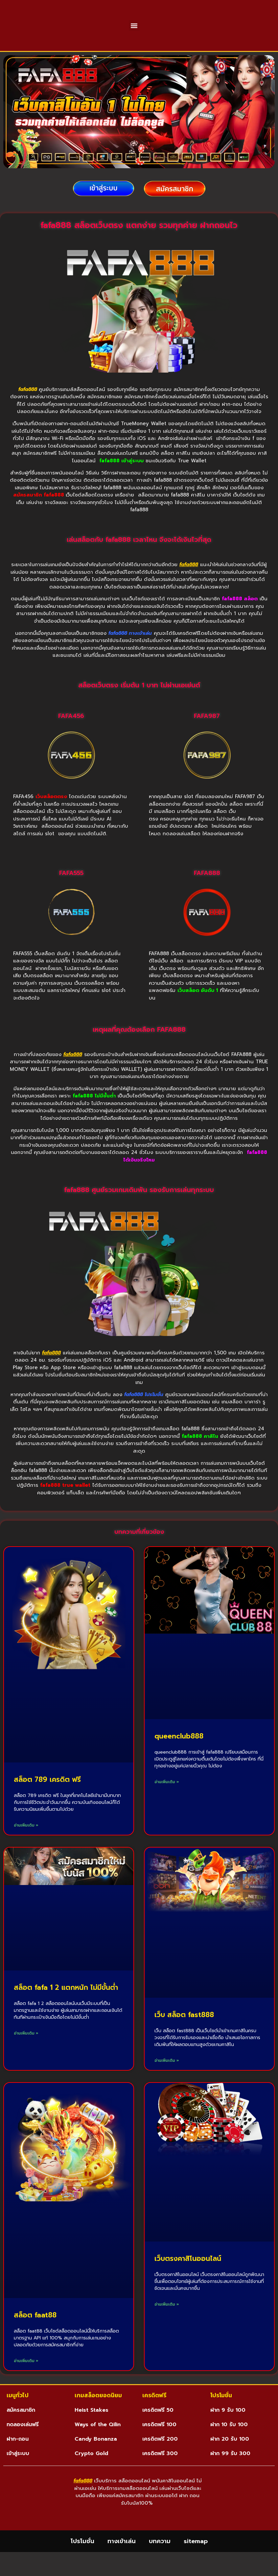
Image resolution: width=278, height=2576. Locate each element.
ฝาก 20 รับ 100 (229, 2455)
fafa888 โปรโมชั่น (143, 1410)
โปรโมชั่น (82, 2565)
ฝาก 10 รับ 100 (229, 2441)
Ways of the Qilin (98, 2441)
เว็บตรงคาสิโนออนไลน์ (187, 2275)
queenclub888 (178, 1752)
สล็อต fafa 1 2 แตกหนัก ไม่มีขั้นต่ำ (66, 2004)
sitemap (196, 2565)
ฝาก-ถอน (18, 2455)
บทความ (160, 2565)
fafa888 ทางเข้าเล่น (130, 649)
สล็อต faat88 (35, 2331)
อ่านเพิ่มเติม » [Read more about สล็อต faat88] (26, 2377)
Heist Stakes (91, 2426)
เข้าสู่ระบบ (18, 2470)
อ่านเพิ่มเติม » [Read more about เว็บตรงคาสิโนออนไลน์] (166, 2321)
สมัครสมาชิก (21, 2426)
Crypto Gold (91, 2470)
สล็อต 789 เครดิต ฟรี (47, 1795)
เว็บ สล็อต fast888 (184, 2031)
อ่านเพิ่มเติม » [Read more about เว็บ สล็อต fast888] (166, 2077)
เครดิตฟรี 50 (158, 2426)
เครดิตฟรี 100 (159, 2441)
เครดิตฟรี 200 (160, 2455)
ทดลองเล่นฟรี (23, 2441)
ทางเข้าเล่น (121, 2565)
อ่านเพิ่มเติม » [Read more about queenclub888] (166, 1798)
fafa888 (28, 405)
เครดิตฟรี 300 (160, 2470)
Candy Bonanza (96, 2455)
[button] (134, 33)
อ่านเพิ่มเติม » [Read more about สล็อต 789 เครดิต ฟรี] (26, 1842)
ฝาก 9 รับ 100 (227, 2426)
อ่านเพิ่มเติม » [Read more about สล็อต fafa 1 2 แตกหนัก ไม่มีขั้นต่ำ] (26, 2050)
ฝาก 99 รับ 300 (230, 2470)
